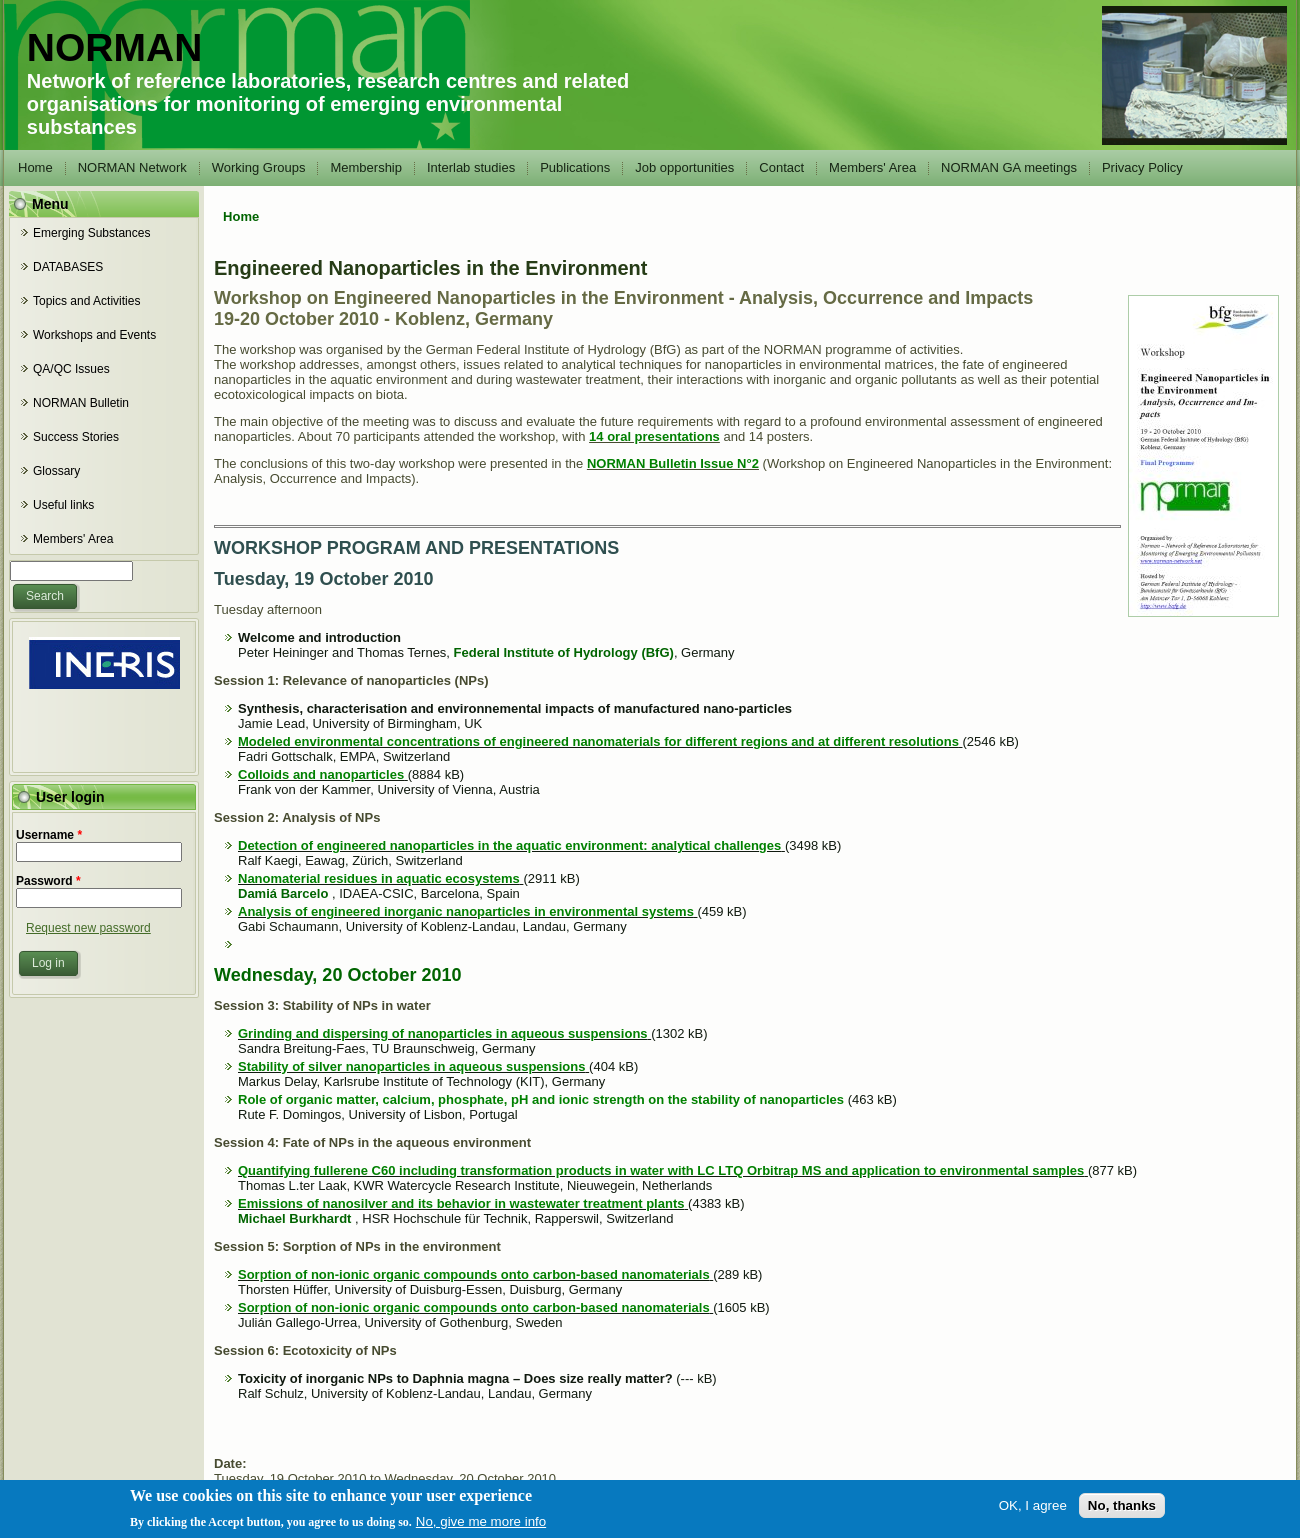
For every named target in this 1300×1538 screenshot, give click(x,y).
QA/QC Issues (71, 369)
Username (49, 835)
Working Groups (259, 167)
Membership (366, 167)
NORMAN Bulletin (81, 403)
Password (48, 881)
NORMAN (114, 47)
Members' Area (872, 167)
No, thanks (1122, 1509)
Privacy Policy (1142, 167)
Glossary (56, 471)
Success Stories (76, 437)
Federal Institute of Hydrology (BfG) (564, 652)
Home (35, 167)
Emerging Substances (91, 233)
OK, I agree (1033, 1509)
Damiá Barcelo (283, 893)
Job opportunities (684, 167)
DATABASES (68, 267)
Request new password (88, 928)
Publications (575, 167)
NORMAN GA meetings (1009, 167)
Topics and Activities (86, 301)
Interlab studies (471, 167)
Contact (781, 167)
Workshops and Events (94, 335)
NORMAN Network (132, 167)
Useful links (63, 505)
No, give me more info (481, 1525)
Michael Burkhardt (294, 1218)
